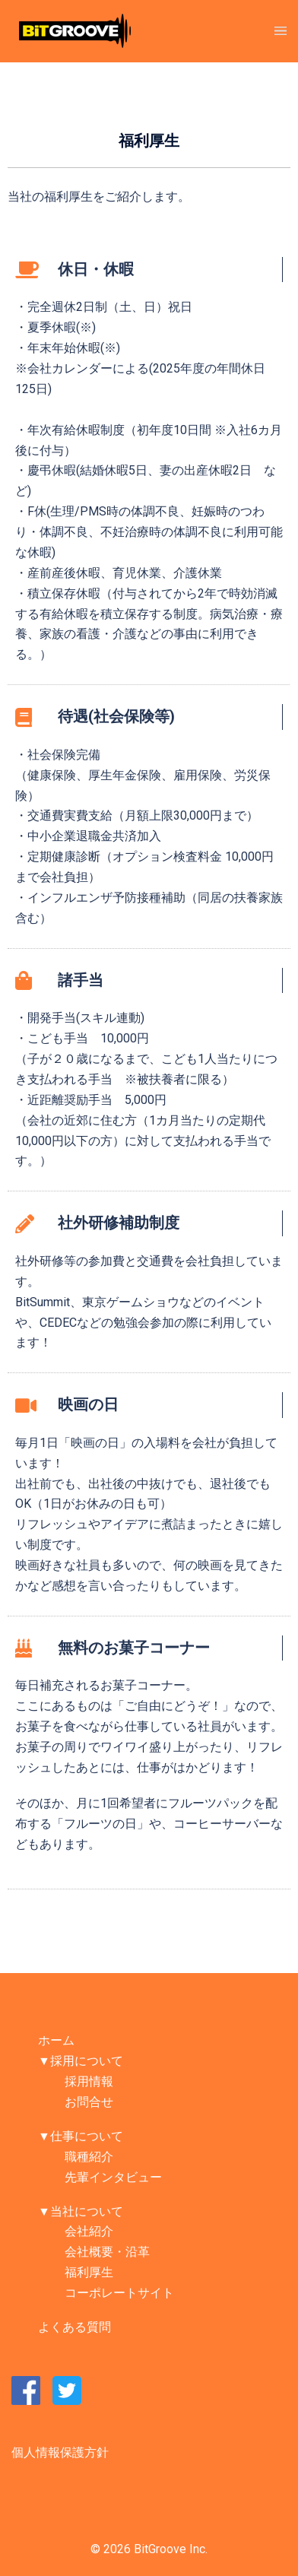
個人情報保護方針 (60, 2452)
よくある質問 (74, 2327)
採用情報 (89, 2081)
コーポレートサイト (119, 2293)
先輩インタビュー (113, 2177)
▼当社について (80, 2211)
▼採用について (80, 2061)
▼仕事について (80, 2136)
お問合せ (89, 2102)
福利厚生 (89, 2272)
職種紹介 (89, 2156)
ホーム (56, 2040)
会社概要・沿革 (107, 2251)
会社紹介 (89, 2231)
